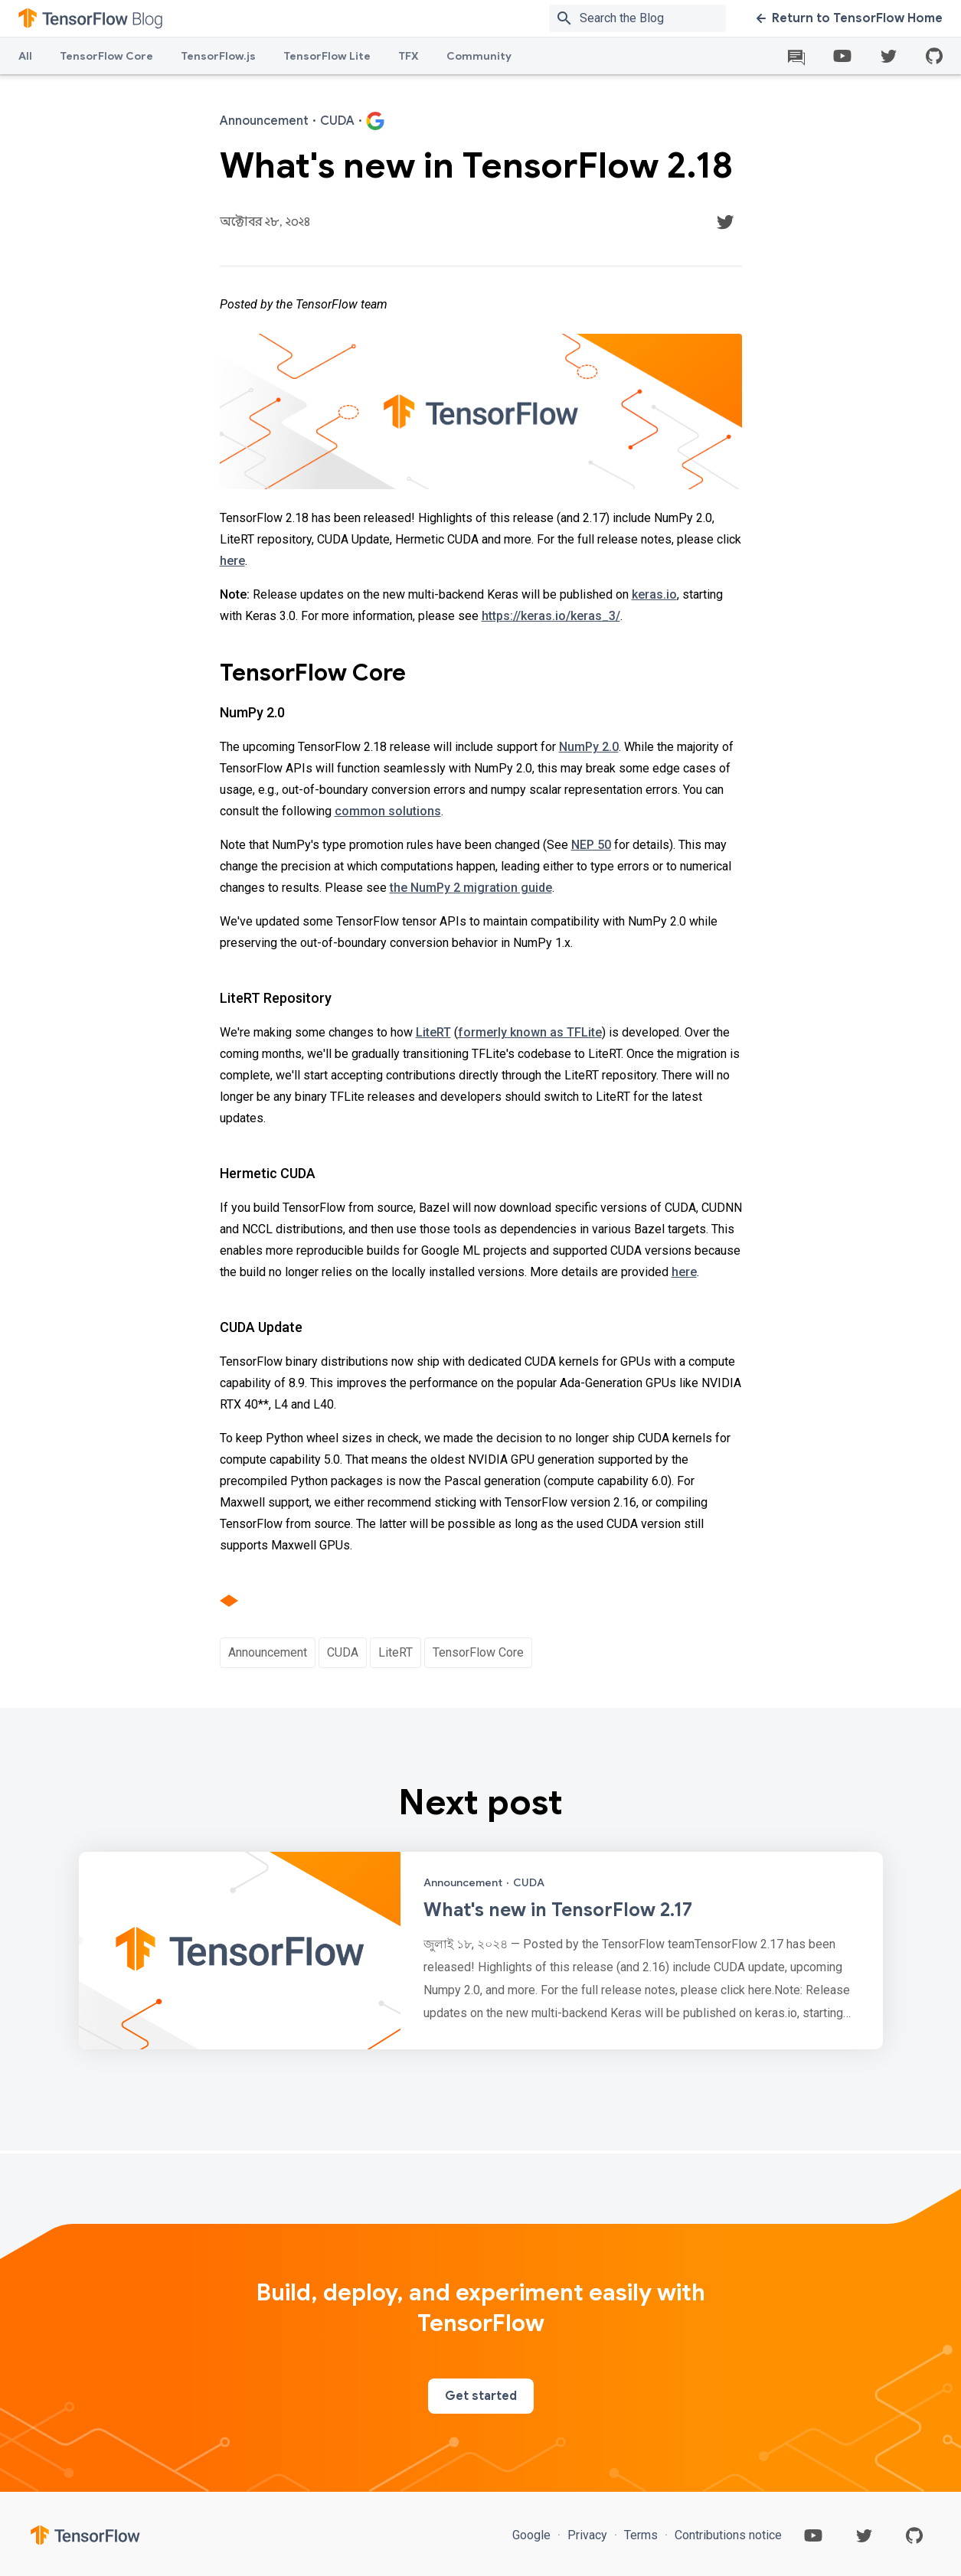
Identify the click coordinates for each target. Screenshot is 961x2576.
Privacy (587, 2535)
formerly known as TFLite (530, 1032)
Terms (641, 2535)
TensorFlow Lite (327, 56)
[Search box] (656, 18)
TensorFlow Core (106, 56)
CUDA (342, 1652)
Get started (481, 2396)
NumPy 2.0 (589, 746)
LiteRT (433, 1032)
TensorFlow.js (218, 56)
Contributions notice (727, 2535)
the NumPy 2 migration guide (471, 887)
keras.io (654, 594)
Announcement (267, 1652)
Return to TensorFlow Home (850, 18)
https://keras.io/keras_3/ (551, 616)
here (232, 560)
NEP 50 (591, 844)
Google (533, 2535)
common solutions (388, 811)
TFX (408, 56)
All (25, 56)
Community (479, 56)
